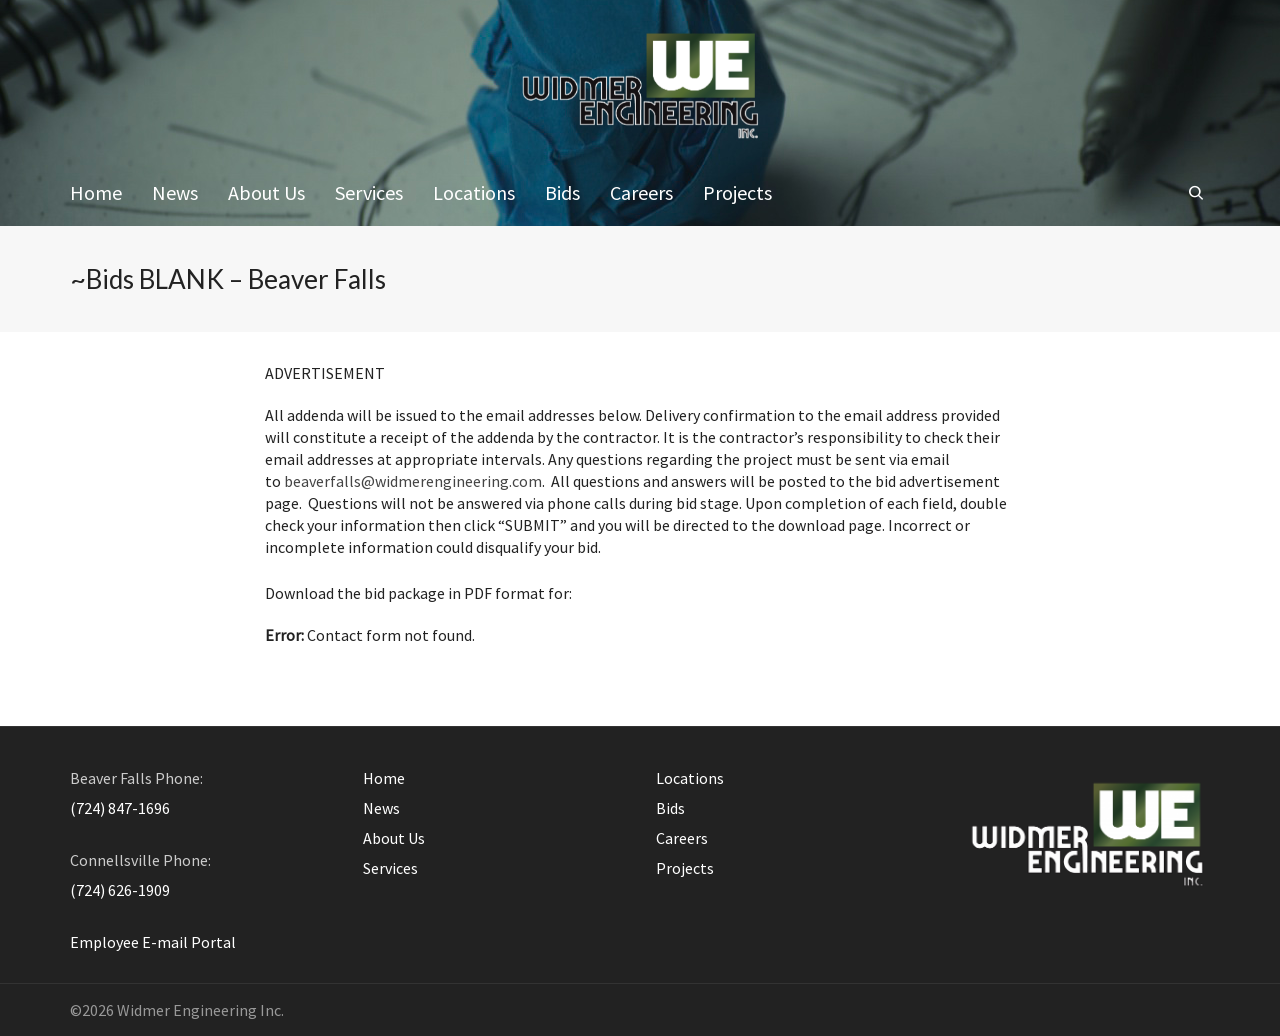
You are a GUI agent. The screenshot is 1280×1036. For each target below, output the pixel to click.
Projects (685, 868)
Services (390, 868)
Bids (670, 808)
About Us (394, 838)
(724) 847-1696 (120, 808)
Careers (682, 838)
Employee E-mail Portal (153, 942)
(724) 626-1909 (120, 890)
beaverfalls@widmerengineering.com (413, 481)
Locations (690, 778)
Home (384, 778)
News (381, 808)
